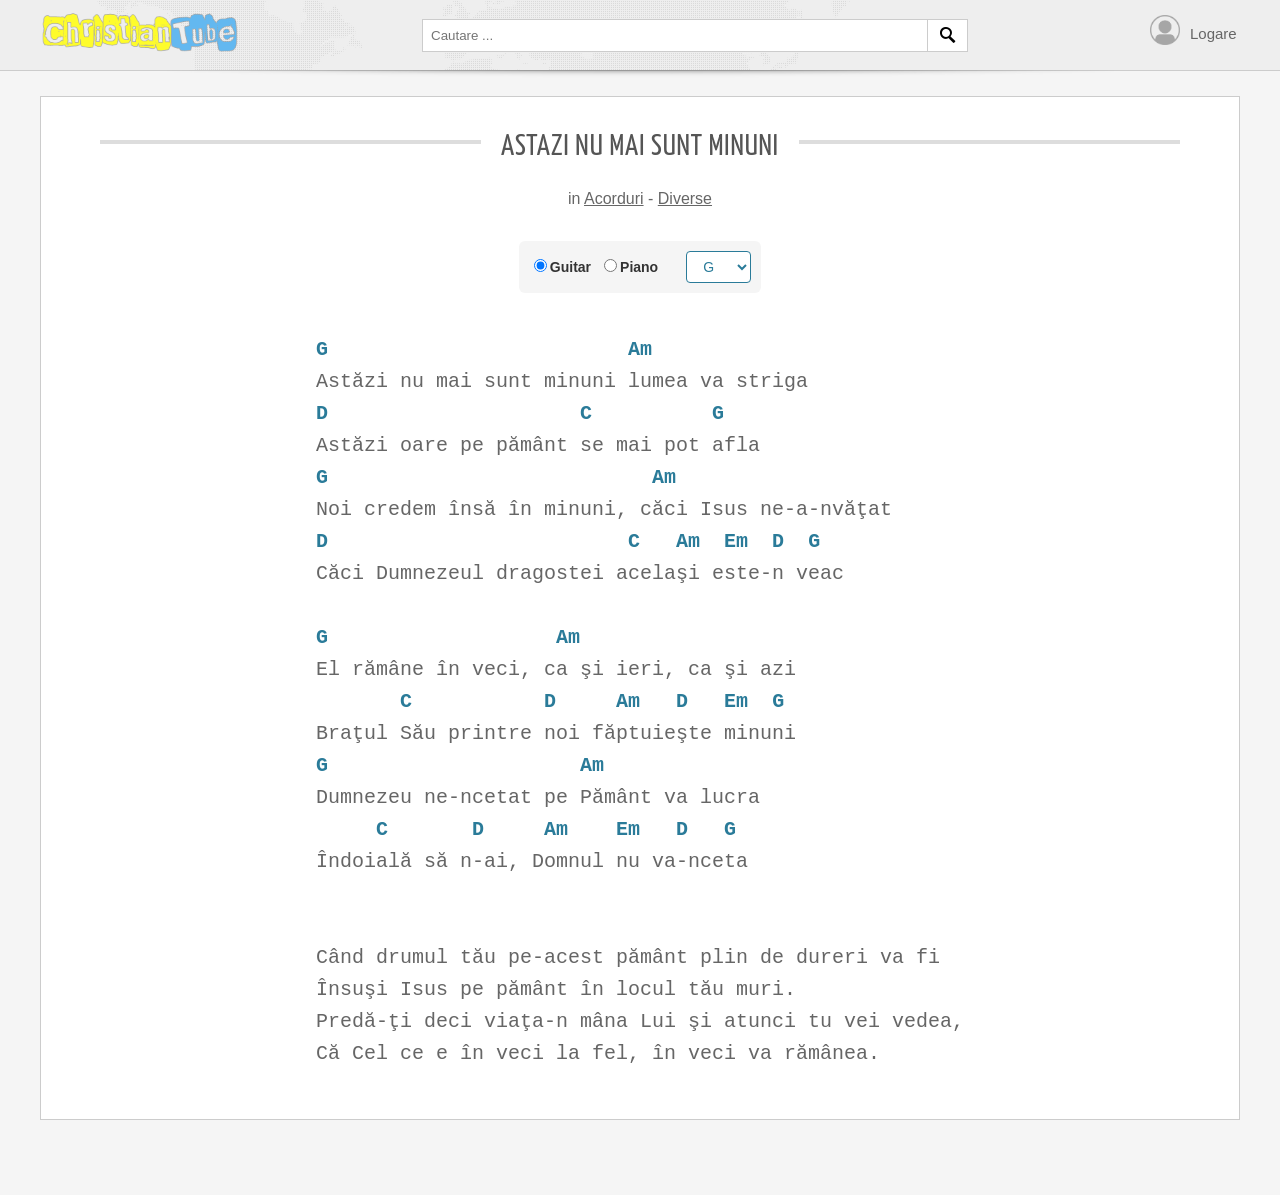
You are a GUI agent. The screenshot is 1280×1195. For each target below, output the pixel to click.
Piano (639, 267)
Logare (1213, 33)
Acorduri (614, 198)
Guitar (570, 267)
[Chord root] (718, 267)
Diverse (685, 198)
